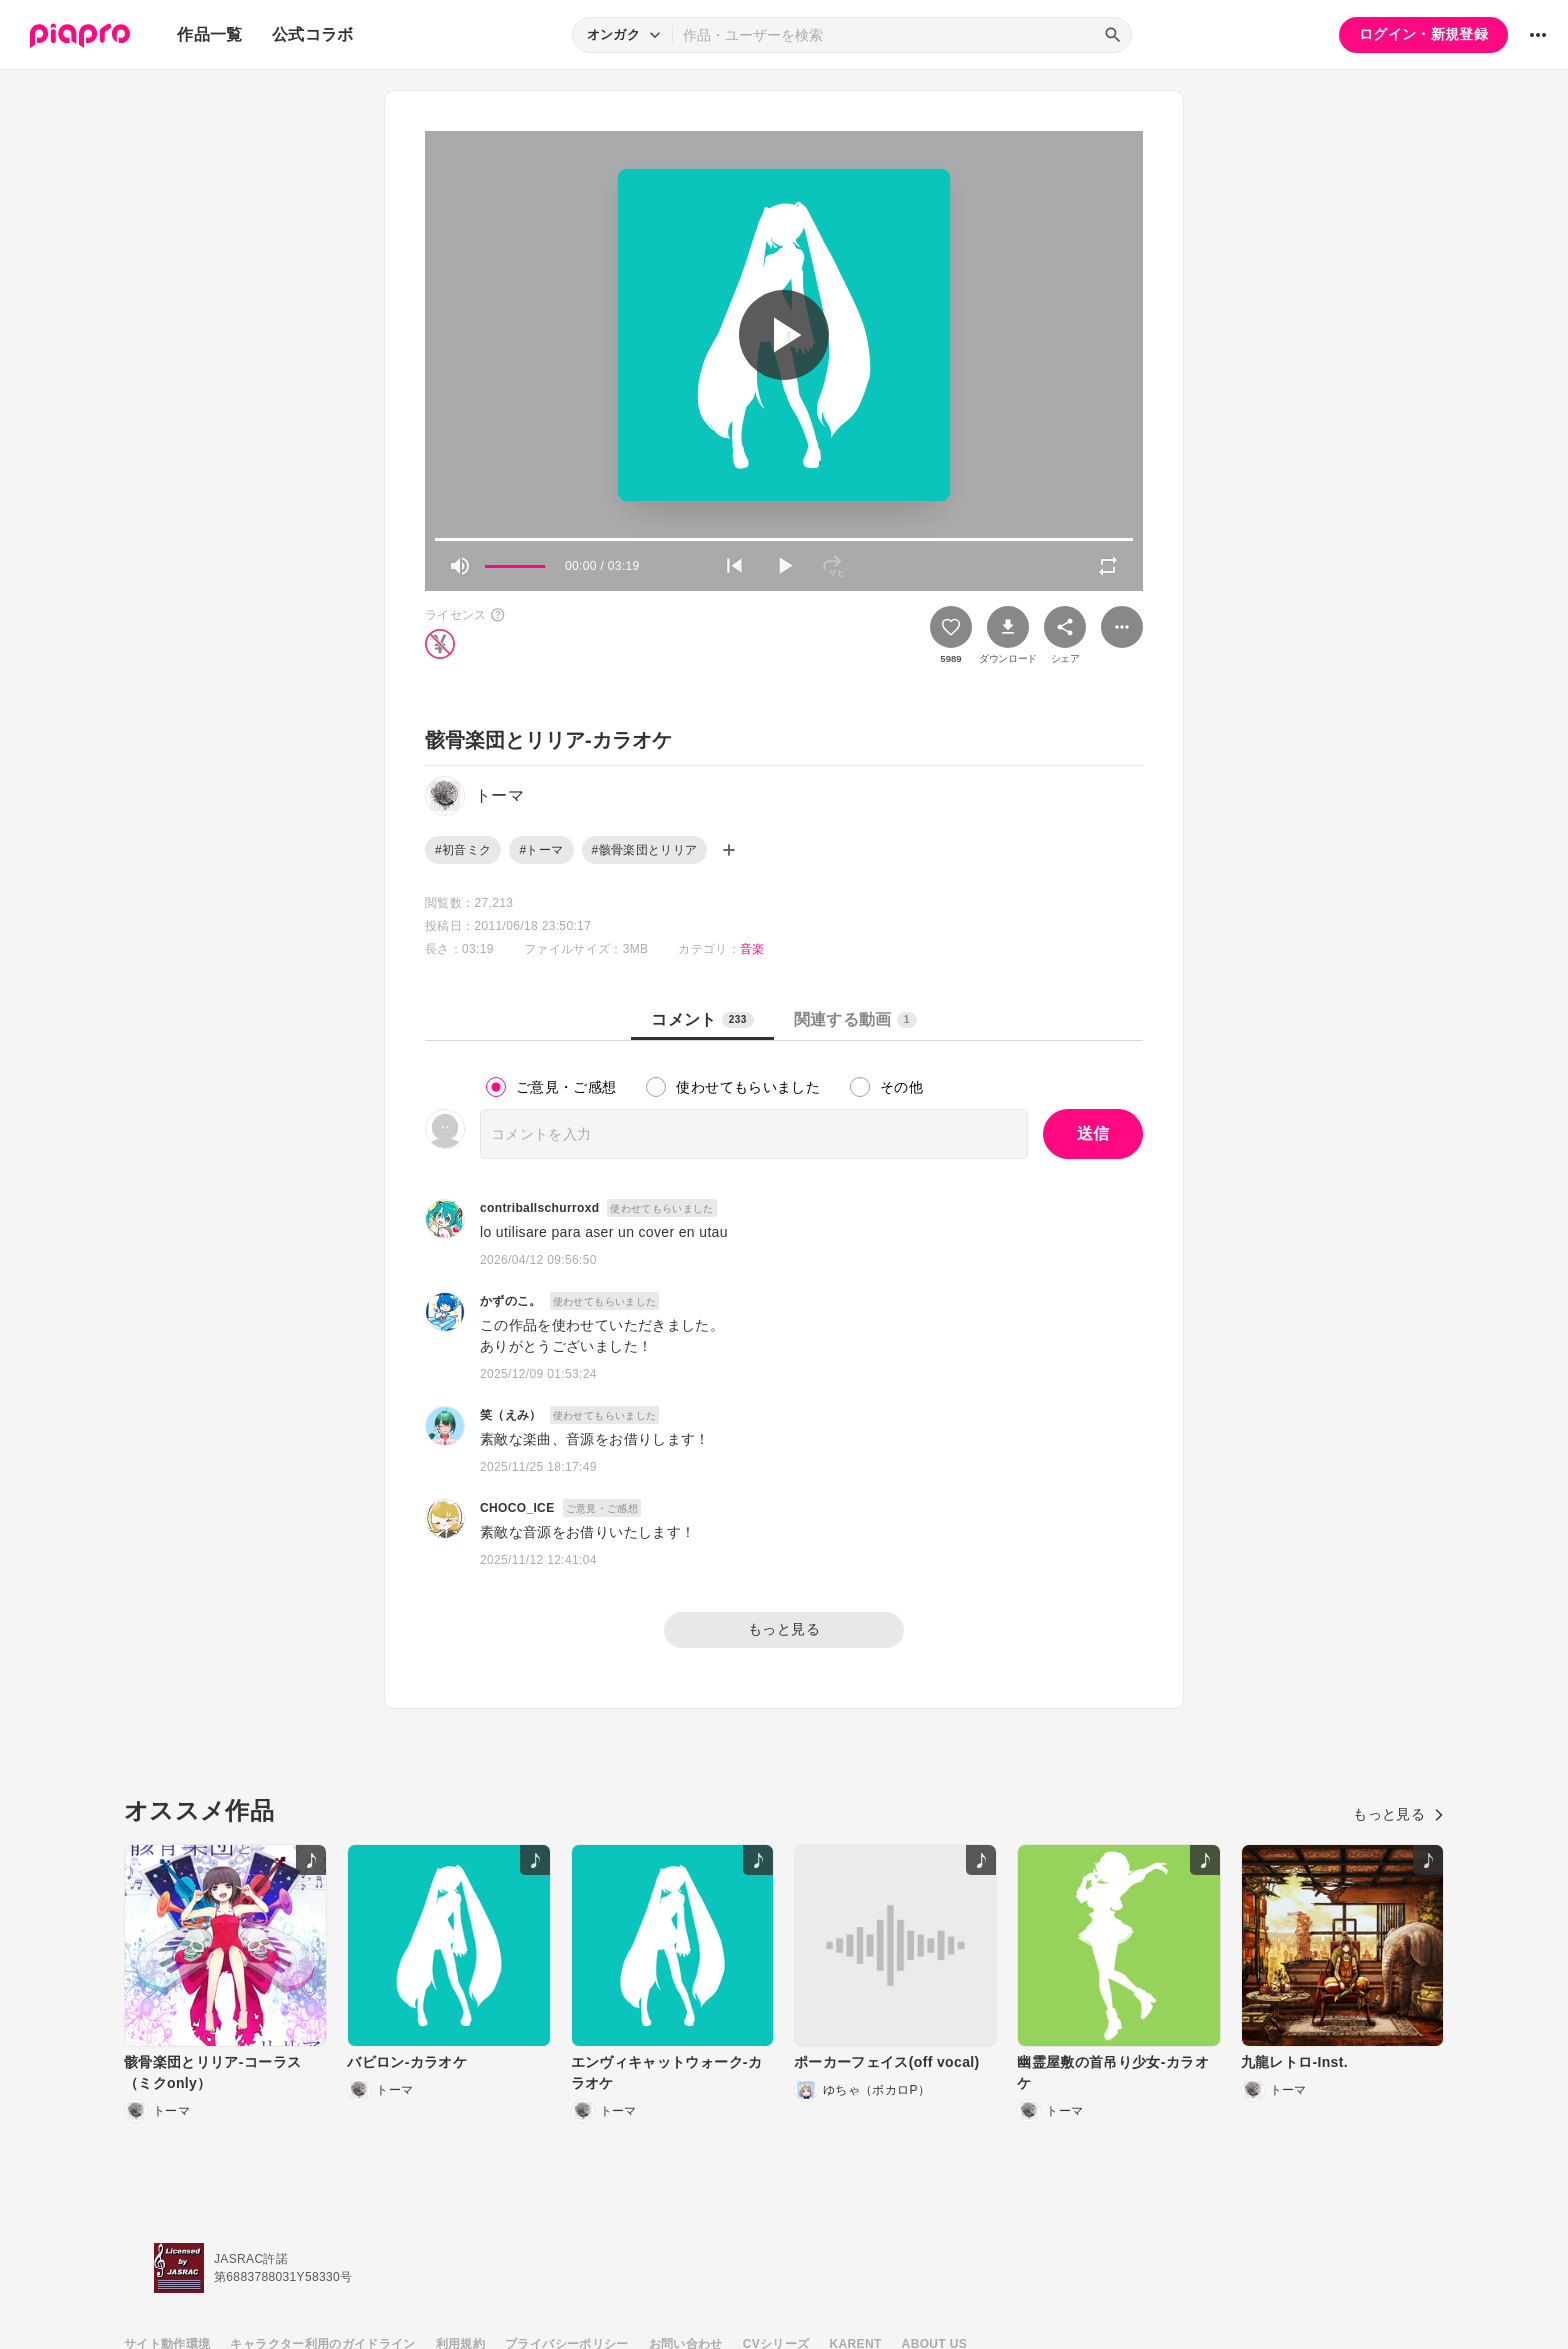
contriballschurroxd (539, 1208)
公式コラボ (313, 34)
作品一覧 (209, 34)
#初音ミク (463, 850)
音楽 (752, 949)
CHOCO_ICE (517, 1508)
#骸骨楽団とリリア (645, 850)
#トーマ (541, 850)
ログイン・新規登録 (1423, 34)
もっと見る (784, 1629)
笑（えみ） (511, 1415)
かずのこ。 (511, 1301)
